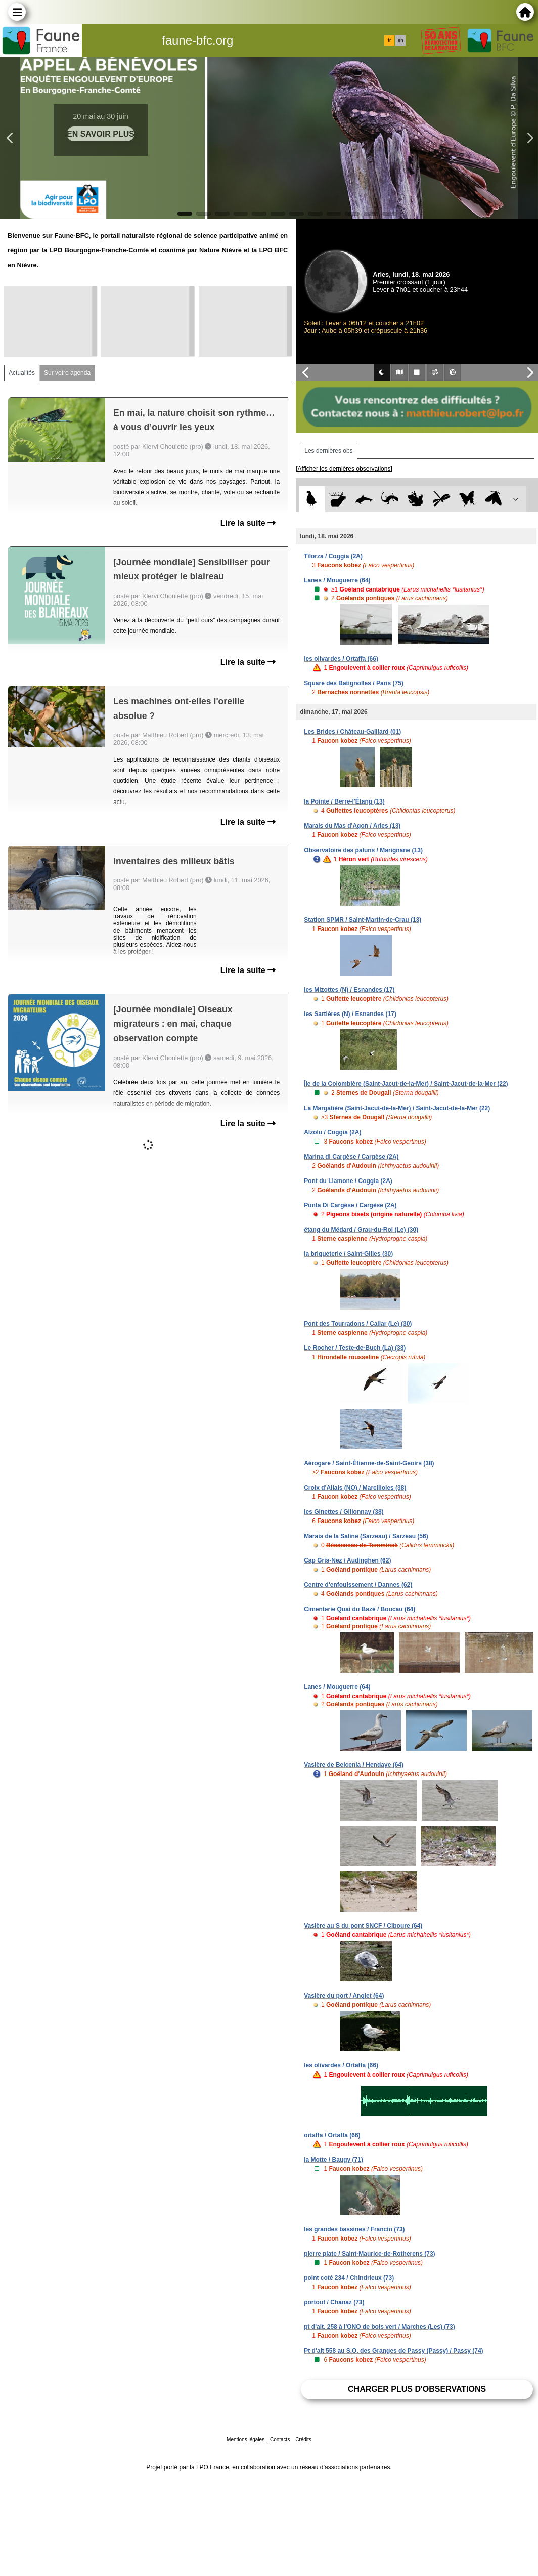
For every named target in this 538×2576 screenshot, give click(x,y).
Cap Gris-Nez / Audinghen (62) (347, 1560)
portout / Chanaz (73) (334, 2302)
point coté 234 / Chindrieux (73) (349, 2278)
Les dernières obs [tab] (328, 450)
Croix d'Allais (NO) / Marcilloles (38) (355, 1487)
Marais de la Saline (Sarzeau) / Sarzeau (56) (366, 1536)
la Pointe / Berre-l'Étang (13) (344, 801)
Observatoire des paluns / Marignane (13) (363, 850)
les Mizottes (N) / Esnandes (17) (349, 989)
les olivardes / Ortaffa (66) (341, 658)
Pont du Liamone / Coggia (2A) (348, 1181)
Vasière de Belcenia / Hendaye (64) (354, 1764)
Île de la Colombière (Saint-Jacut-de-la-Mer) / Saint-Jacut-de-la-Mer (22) (406, 1083)
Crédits (303, 2439)
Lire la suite (248, 523)
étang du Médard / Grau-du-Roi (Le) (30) (361, 1229)
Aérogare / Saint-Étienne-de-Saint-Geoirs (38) (369, 1463)
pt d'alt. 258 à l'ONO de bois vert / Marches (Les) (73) (379, 2326)
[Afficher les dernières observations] (344, 468)
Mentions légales (245, 2439)
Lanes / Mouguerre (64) (337, 580)
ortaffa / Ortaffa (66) (332, 2135)
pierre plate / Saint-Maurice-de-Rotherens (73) (369, 2253)
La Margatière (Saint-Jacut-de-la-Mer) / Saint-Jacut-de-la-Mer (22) (397, 1108)
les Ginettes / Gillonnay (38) (343, 1511)
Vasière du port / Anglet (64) (344, 1995)
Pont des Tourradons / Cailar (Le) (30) (358, 1323)
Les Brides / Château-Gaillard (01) (352, 731)
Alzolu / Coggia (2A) (332, 1132)
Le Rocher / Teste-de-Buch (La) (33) (355, 1348)
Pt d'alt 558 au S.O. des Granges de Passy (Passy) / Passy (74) (393, 2350)
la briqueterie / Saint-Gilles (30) (348, 1253)
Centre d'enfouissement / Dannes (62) (358, 1584)
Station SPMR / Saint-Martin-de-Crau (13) (362, 919)
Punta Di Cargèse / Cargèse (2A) (350, 1205)
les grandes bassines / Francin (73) (354, 2229)
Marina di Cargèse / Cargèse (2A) (351, 1156)
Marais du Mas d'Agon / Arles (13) (352, 825)
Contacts (280, 2439)
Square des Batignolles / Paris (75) (354, 683)
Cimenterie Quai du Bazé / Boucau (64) (359, 1609)
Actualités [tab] (22, 372)
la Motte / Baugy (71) (333, 2159)
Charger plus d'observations (417, 2389)
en (400, 40)
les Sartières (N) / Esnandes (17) (350, 1014)
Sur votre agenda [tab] (67, 372)
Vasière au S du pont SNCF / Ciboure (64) (363, 1925)
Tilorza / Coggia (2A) (333, 556)
